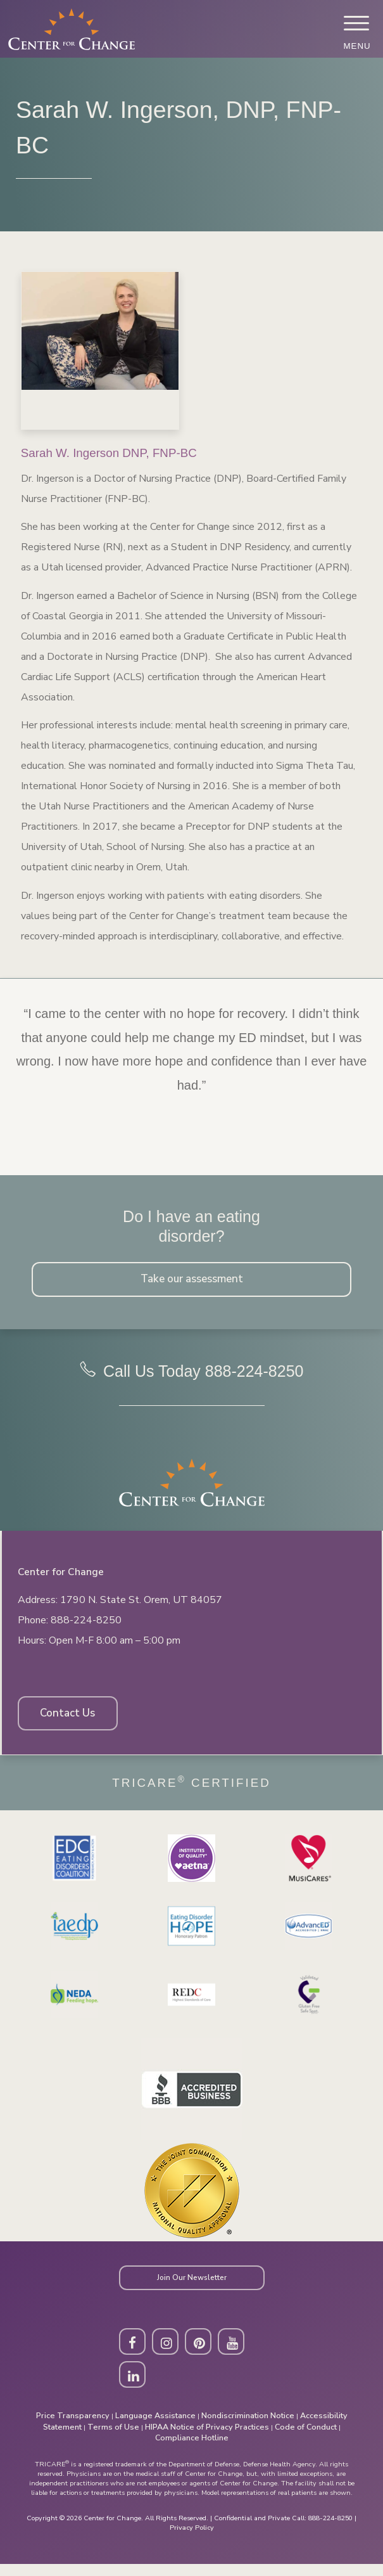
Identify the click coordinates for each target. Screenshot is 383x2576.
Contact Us (71, 1719)
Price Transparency (73, 2427)
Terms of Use (113, 2438)
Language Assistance (155, 2427)
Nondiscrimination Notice (247, 2427)
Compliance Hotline (192, 2449)
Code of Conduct (306, 2438)
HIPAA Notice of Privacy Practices (207, 2438)
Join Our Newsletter (191, 2284)
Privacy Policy (192, 2539)
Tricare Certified (191, 1789)
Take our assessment (191, 1280)
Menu (356, 46)
